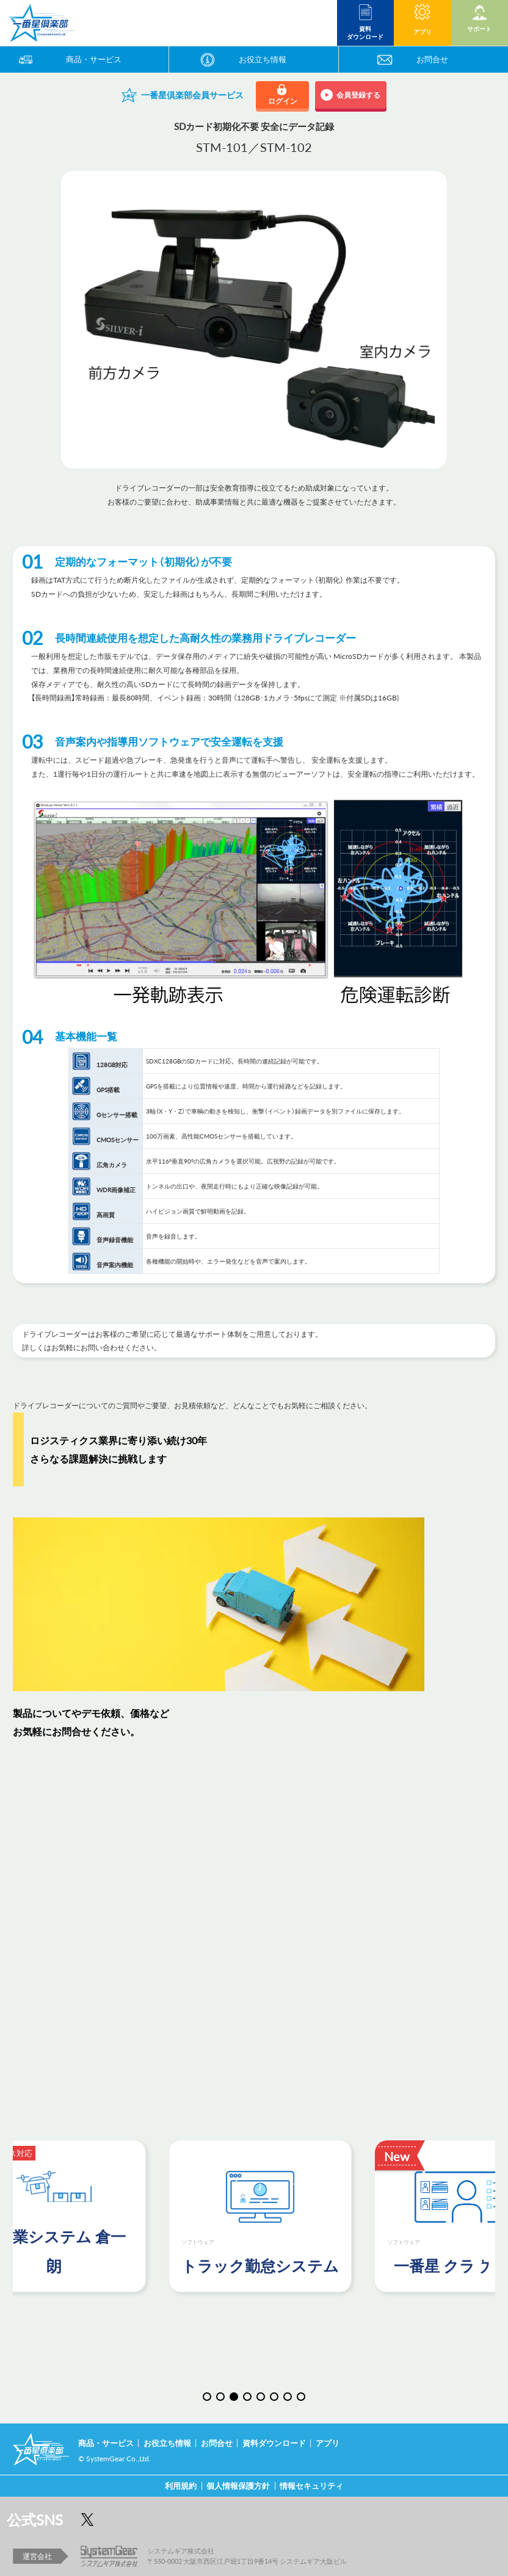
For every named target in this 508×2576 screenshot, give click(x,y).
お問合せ (432, 59)
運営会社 (37, 2555)
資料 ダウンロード (364, 32)
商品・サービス (94, 59)
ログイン (282, 100)
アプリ (422, 31)
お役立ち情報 (262, 59)
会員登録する (355, 95)
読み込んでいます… (254, 1935)
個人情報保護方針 (238, 2485)
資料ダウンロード (274, 2442)
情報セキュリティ (311, 2485)
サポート (479, 28)
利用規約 (181, 2485)
